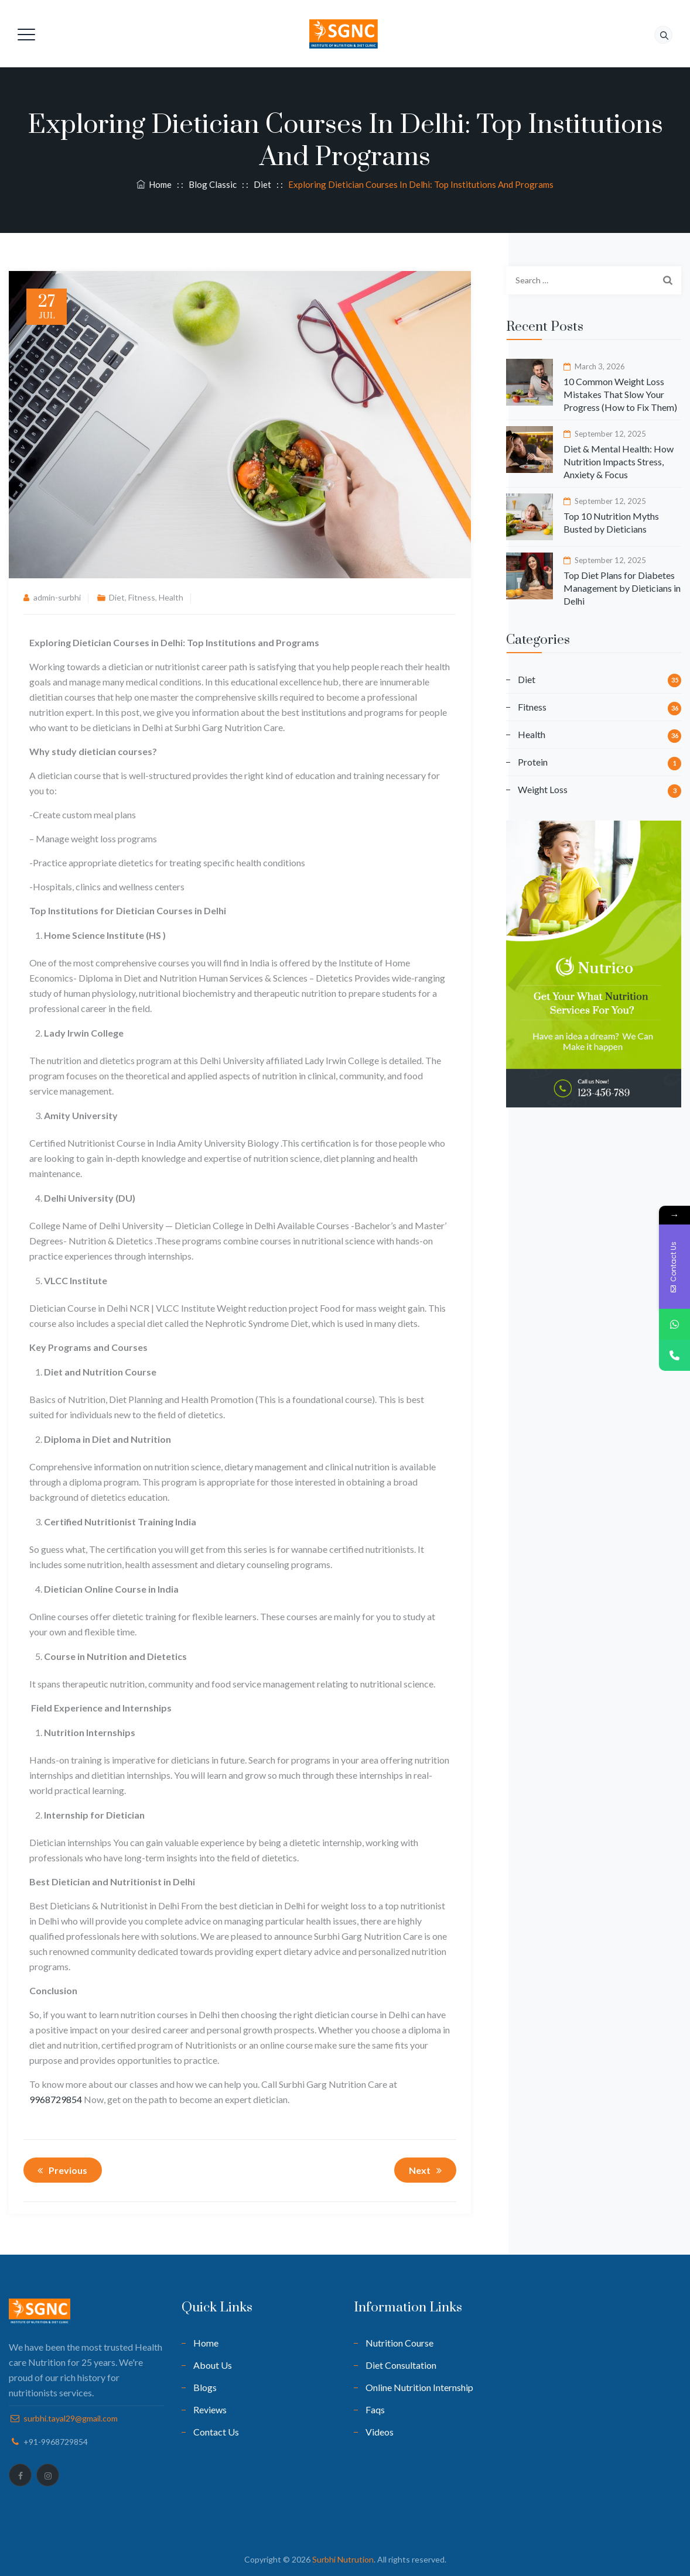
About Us (212, 2365)
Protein (533, 761)
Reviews (210, 2409)
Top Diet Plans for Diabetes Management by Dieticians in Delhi (622, 588)
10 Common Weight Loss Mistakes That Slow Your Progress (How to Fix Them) (620, 394)
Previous (60, 2170)
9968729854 (55, 2099)
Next (427, 2170)
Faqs (375, 2409)
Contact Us (216, 2431)
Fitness (141, 597)
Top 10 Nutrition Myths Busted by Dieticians (611, 522)
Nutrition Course (399, 2342)
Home (154, 184)
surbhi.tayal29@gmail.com (70, 2418)
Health (171, 597)
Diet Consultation (401, 2365)
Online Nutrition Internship (419, 2387)
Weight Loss (543, 789)
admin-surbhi (57, 597)
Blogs (205, 2387)
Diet (117, 597)
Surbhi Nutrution (343, 2559)
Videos (380, 2431)
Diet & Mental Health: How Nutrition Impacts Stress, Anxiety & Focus (618, 461)
